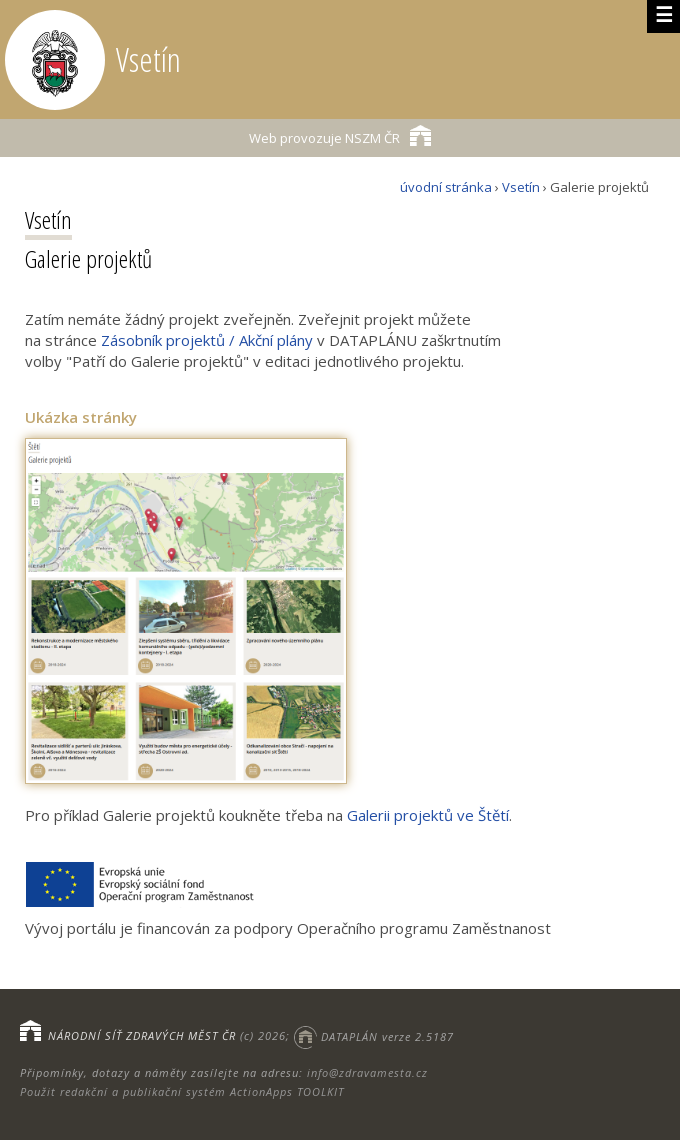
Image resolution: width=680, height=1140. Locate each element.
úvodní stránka (446, 187)
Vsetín (521, 187)
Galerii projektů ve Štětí (428, 815)
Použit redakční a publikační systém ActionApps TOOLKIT (182, 1091)
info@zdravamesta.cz (367, 1072)
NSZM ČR (340, 135)
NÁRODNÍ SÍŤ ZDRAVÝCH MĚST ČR (142, 1036)
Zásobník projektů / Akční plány (207, 340)
